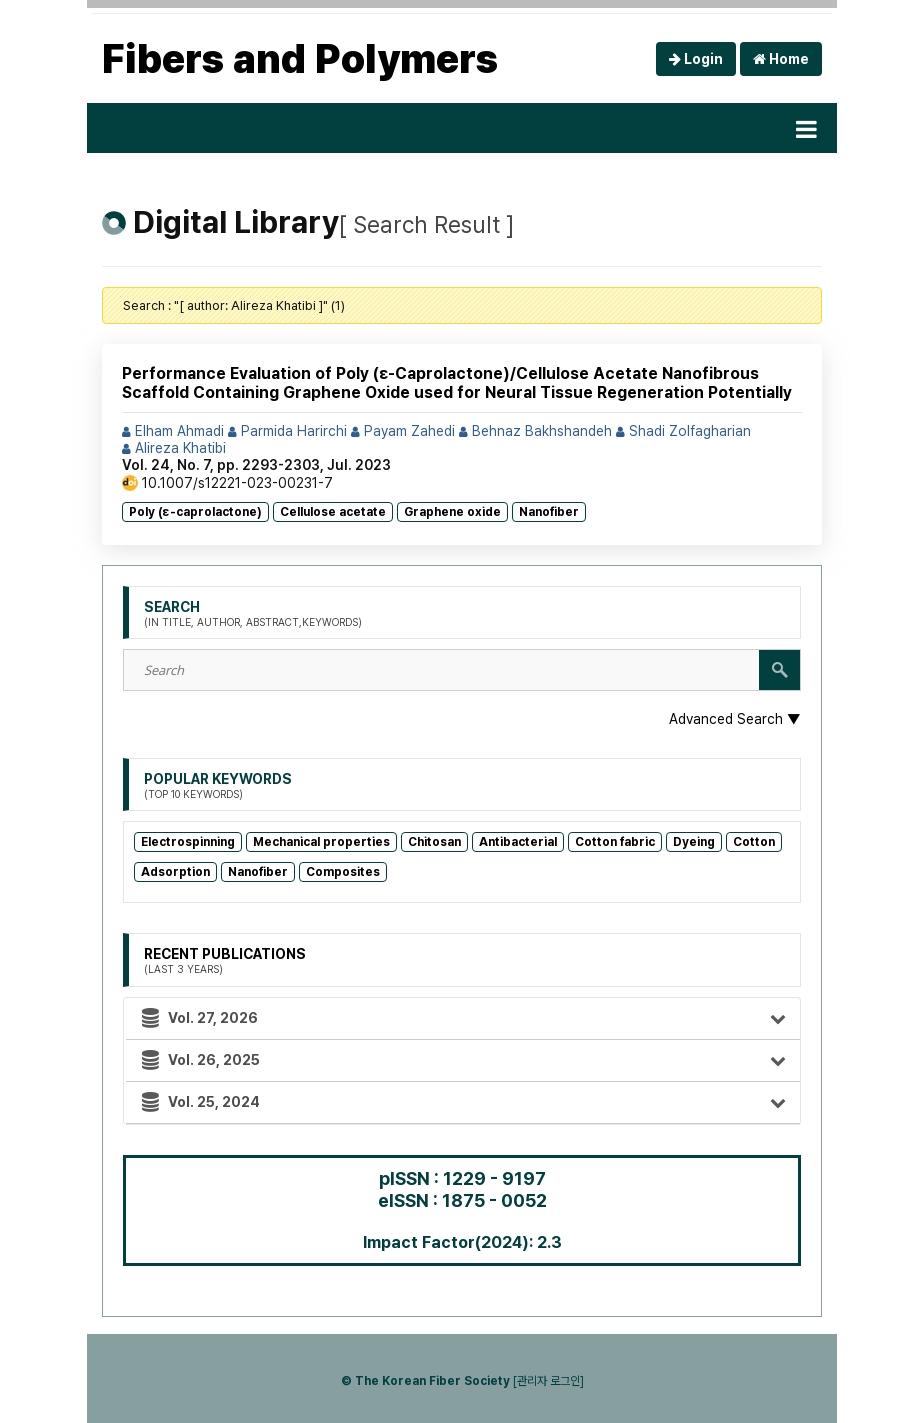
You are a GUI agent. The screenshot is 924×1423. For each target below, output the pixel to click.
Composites (343, 872)
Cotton (754, 842)
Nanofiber (549, 512)
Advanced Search (735, 719)
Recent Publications (225, 961)
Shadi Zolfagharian (683, 431)
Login (696, 59)
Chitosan (434, 842)
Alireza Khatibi (174, 448)
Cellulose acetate (333, 512)
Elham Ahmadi (173, 431)
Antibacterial (518, 842)
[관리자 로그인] (548, 1381)
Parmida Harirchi (287, 431)
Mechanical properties (321, 842)
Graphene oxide (452, 512)
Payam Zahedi (403, 431)
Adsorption (175, 872)
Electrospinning (188, 842)
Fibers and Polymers (300, 59)
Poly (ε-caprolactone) (195, 512)
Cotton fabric (615, 842)
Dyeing (694, 842)
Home (781, 59)
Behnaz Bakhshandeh (535, 431)
